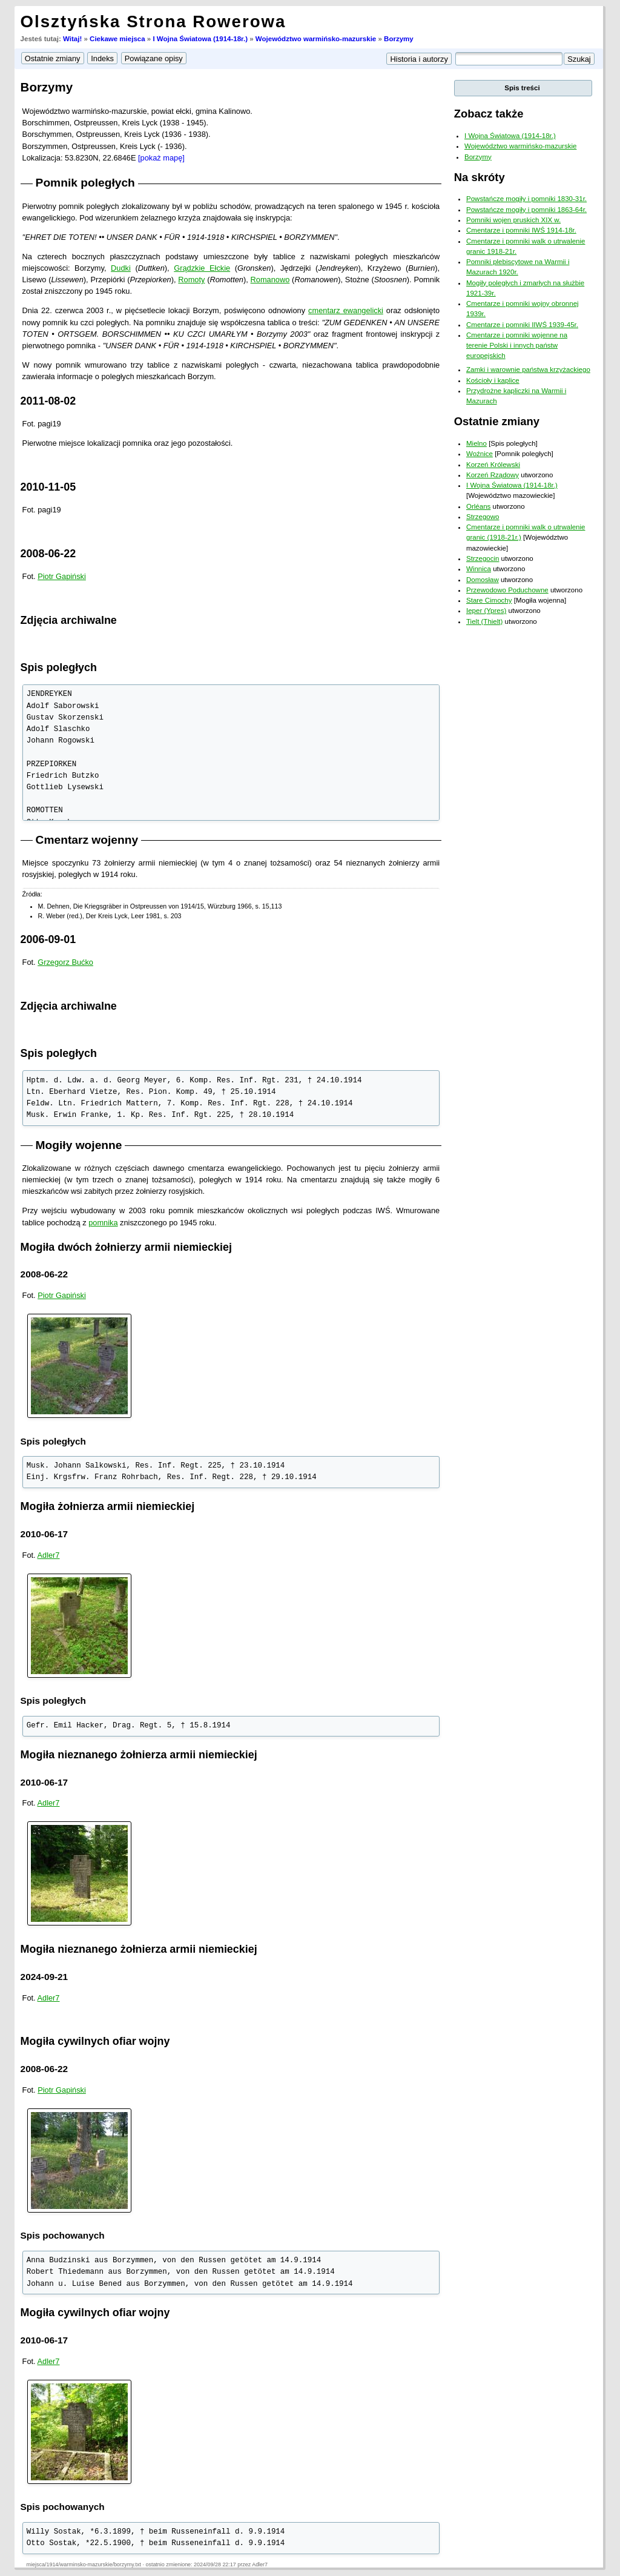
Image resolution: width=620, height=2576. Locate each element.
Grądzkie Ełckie (202, 268)
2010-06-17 (44, 1534)
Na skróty (479, 177)
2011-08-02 (48, 401)
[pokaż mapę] (161, 157)
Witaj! (72, 38)
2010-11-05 (48, 487)
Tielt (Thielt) (484, 621)
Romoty (191, 279)
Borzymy (399, 38)
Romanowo (270, 279)
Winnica (478, 568)
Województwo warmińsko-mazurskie (316, 38)
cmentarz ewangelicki (345, 310)
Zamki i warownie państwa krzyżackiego (528, 369)
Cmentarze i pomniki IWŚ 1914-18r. (521, 230)
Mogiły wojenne (79, 1145)
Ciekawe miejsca (117, 38)
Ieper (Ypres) (486, 610)
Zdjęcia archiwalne (69, 620)
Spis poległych (59, 667)
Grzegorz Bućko (65, 962)
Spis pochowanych (63, 2235)
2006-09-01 (48, 939)
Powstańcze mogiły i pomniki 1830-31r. (526, 198)
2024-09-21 (44, 1977)
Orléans (478, 506)
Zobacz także (489, 113)
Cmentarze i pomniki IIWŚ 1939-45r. (522, 324)
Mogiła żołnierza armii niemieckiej (108, 1506)
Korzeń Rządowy (492, 474)
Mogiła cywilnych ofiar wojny (95, 2041)
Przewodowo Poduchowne (507, 590)
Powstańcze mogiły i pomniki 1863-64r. (526, 209)
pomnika (102, 1222)
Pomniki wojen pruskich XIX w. (513, 219)
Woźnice (479, 453)
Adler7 (49, 1555)
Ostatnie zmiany (496, 421)
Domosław (482, 579)
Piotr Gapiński (62, 576)
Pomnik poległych (85, 182)
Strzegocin (482, 558)
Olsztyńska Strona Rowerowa (153, 21)
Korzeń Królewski (493, 464)
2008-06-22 (48, 554)
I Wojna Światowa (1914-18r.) (200, 38)
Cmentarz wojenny (87, 839)
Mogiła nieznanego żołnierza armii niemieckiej (139, 1755)
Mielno (476, 443)
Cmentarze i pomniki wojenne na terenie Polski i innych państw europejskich (516, 345)
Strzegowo (482, 516)
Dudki (121, 268)
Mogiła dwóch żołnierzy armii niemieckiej (126, 1247)
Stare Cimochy (489, 600)
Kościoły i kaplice (492, 380)
